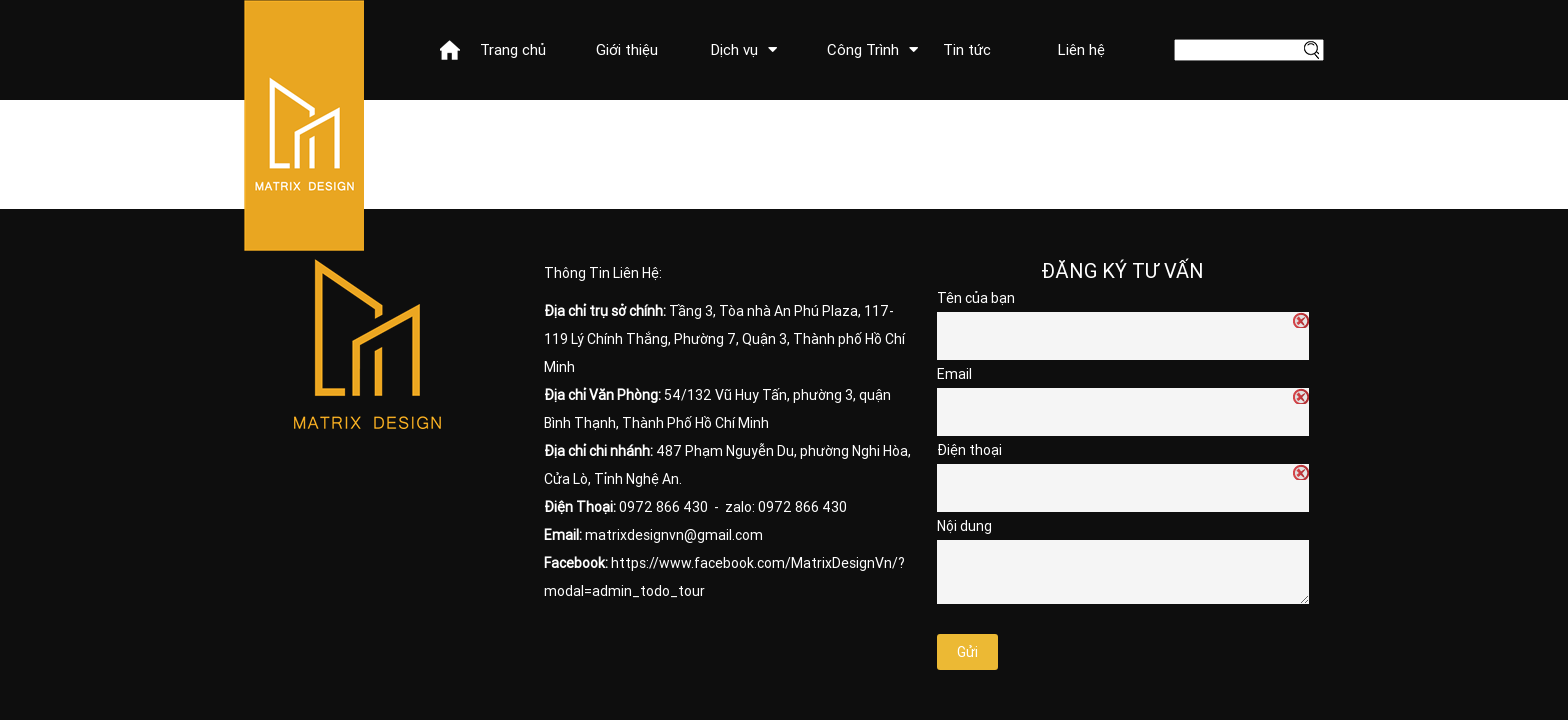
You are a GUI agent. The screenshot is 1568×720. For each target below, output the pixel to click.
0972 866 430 (663, 507)
